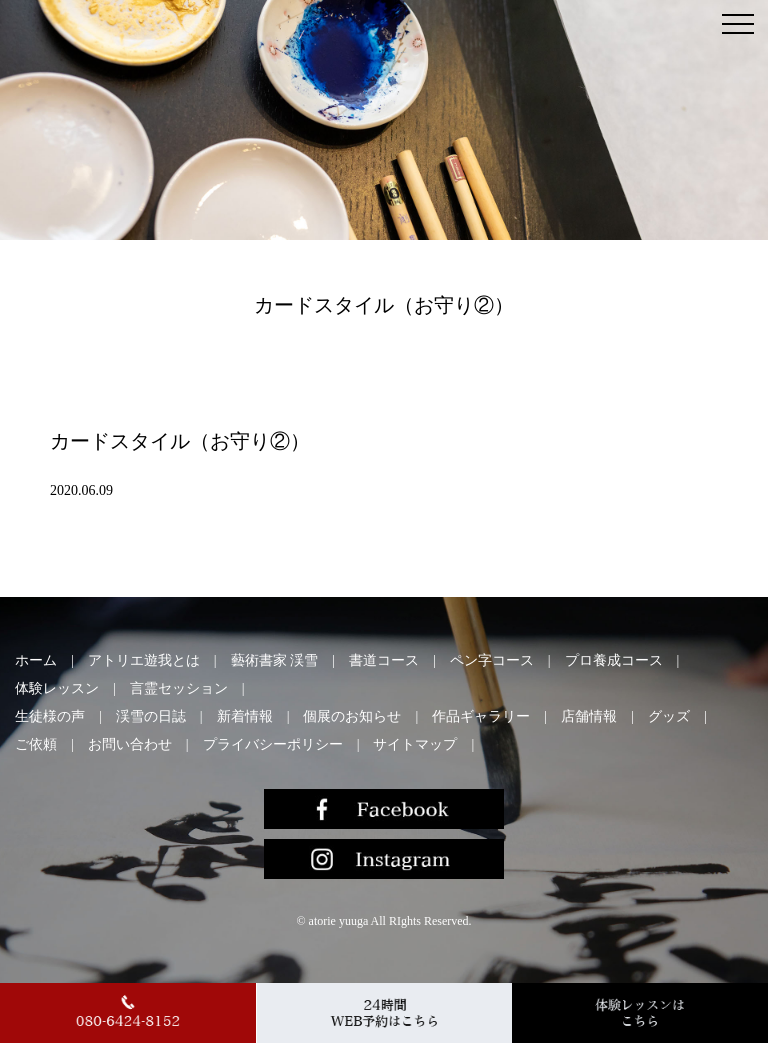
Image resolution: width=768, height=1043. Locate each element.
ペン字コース (492, 660)
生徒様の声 (50, 716)
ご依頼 (36, 744)
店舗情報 (589, 716)
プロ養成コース (614, 660)
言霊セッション (179, 688)
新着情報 (245, 716)
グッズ (669, 716)
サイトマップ (415, 744)
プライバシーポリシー (273, 744)
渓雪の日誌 (151, 716)
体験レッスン (57, 688)
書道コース (384, 660)
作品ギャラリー (481, 716)
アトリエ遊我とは (144, 660)
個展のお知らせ (352, 716)
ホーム (36, 660)
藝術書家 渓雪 (275, 660)
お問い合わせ (130, 744)
